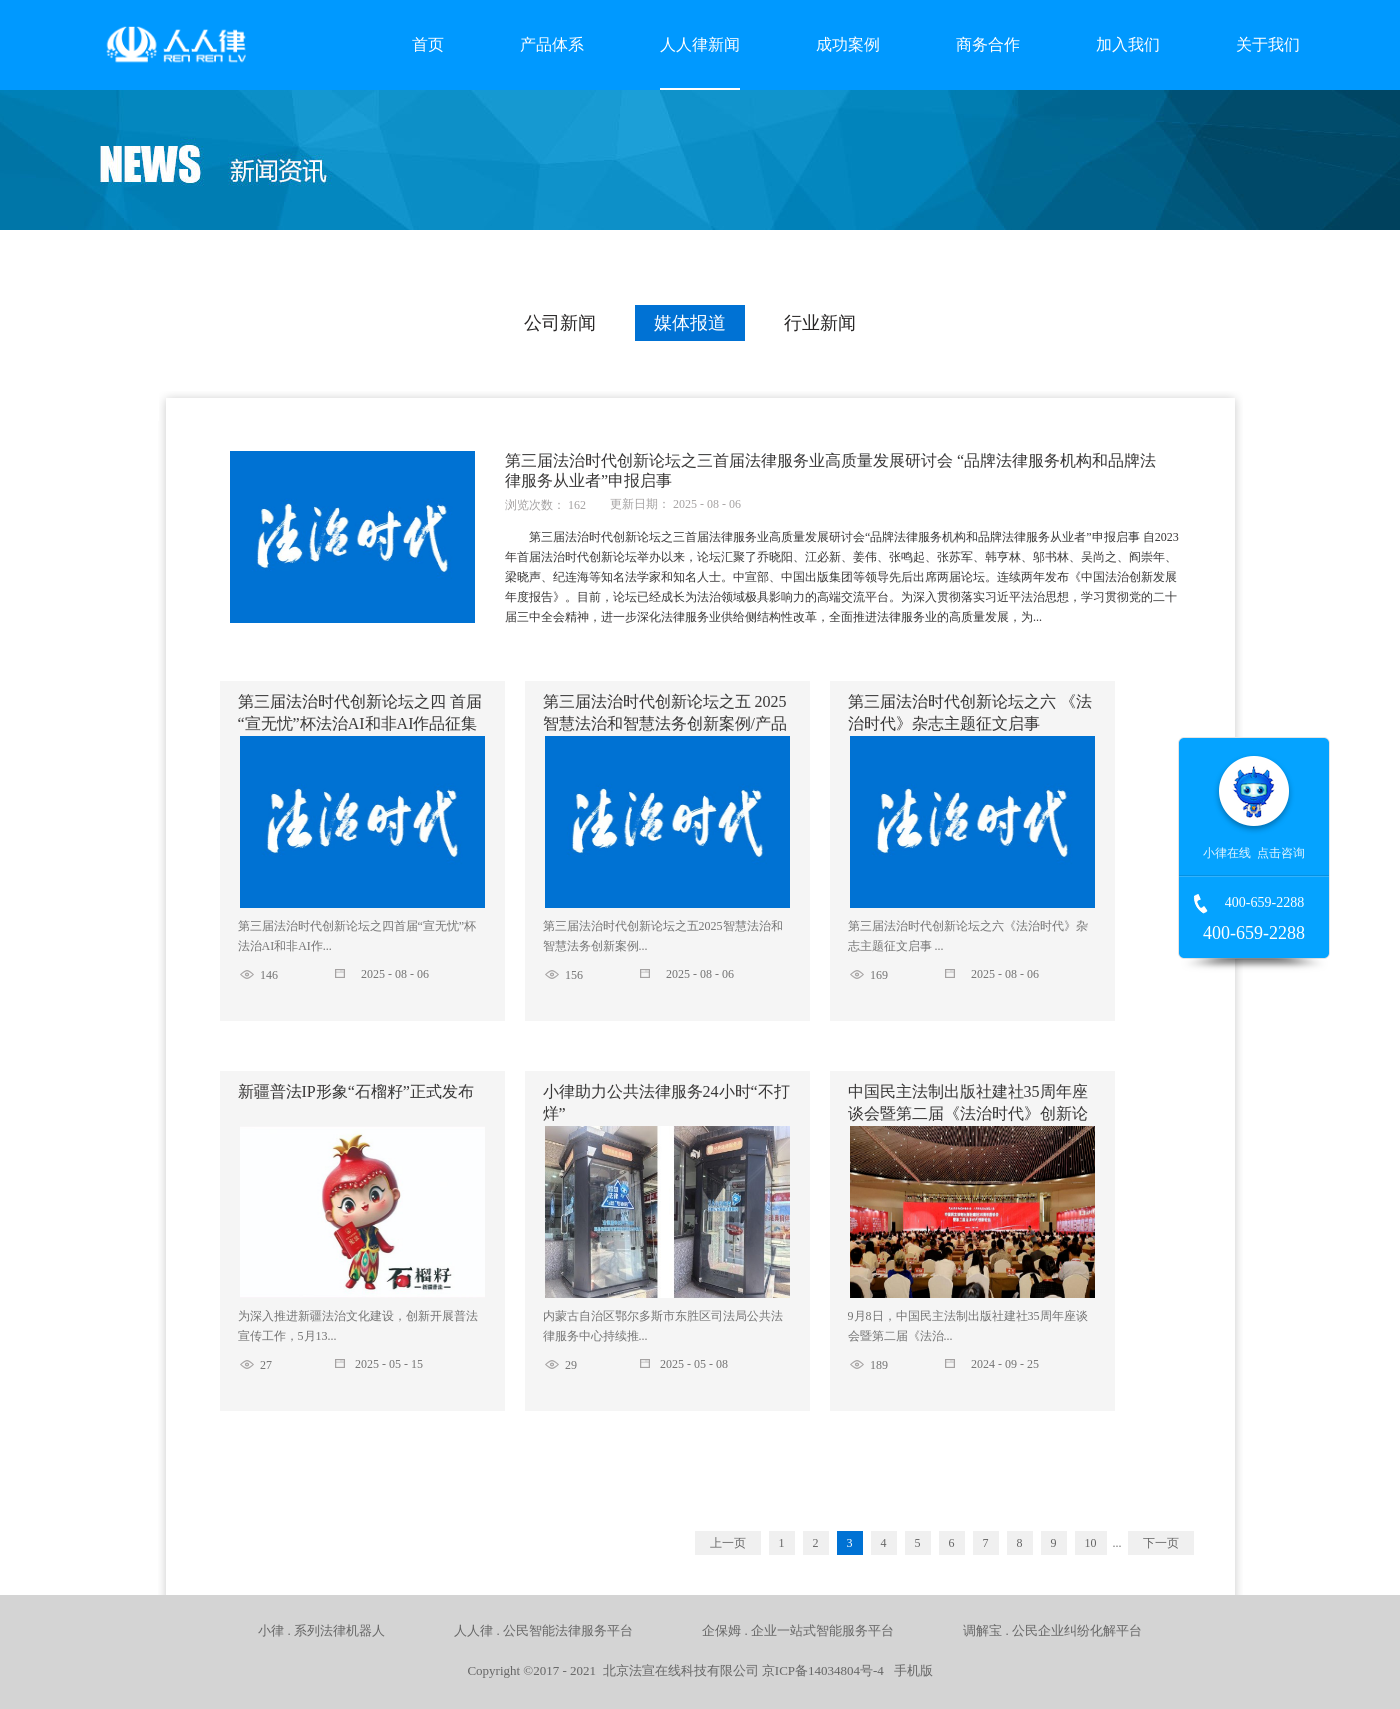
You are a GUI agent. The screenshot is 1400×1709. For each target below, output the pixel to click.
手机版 (910, 1670)
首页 (428, 44)
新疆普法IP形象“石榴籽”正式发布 (356, 1091)
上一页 (728, 1543)
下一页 (1161, 1543)
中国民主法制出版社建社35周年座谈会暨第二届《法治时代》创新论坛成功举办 (968, 1113)
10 (1091, 1543)
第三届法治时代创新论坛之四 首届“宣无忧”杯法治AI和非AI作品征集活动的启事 (360, 723)
